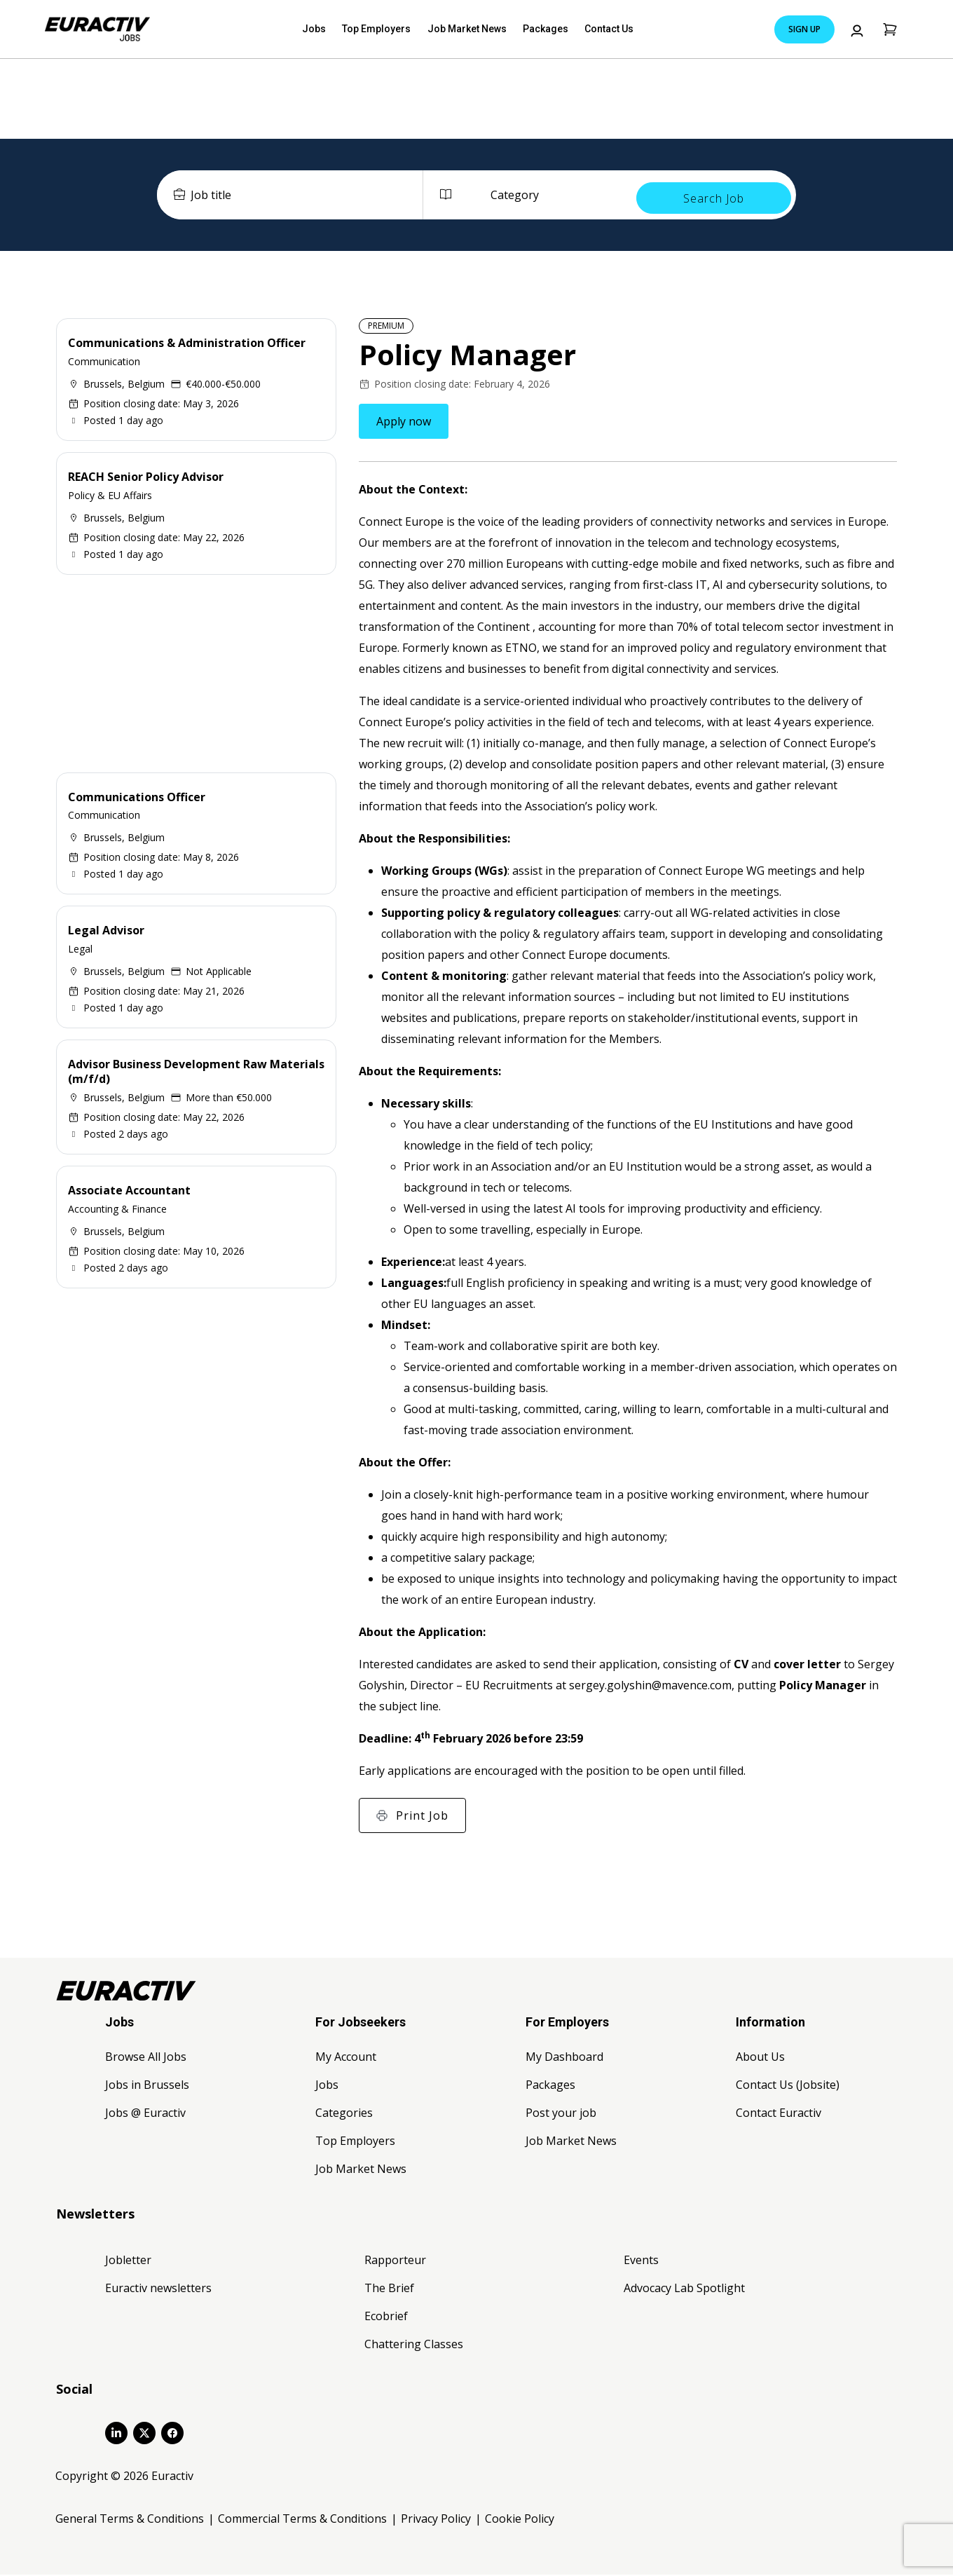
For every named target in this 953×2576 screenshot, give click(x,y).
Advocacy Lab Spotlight (684, 2289)
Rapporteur (395, 2261)
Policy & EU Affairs (110, 496)
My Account (345, 2058)
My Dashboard (564, 2058)
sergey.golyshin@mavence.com (650, 1686)
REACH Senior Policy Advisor (146, 478)
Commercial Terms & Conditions (302, 2520)
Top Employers (383, 29)
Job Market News (466, 29)
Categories (344, 2114)
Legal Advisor (106, 931)
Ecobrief (386, 2317)
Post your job (561, 2114)
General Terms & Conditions (129, 2520)
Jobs (328, 29)
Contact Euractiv (778, 2114)
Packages (537, 29)
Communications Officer (136, 797)
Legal (80, 950)
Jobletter (128, 2261)
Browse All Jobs (145, 2058)
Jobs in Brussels (147, 2086)
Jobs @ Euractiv (145, 2114)
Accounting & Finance (117, 1209)
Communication (104, 362)
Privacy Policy (436, 2520)
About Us (760, 2058)
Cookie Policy (519, 2520)
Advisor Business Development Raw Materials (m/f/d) (196, 1073)
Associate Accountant (129, 1191)
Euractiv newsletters (158, 2289)
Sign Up (804, 29)
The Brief (389, 2289)
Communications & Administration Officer (187, 344)
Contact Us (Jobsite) (787, 2086)
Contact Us (594, 29)
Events (641, 2261)
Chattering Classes (413, 2345)
